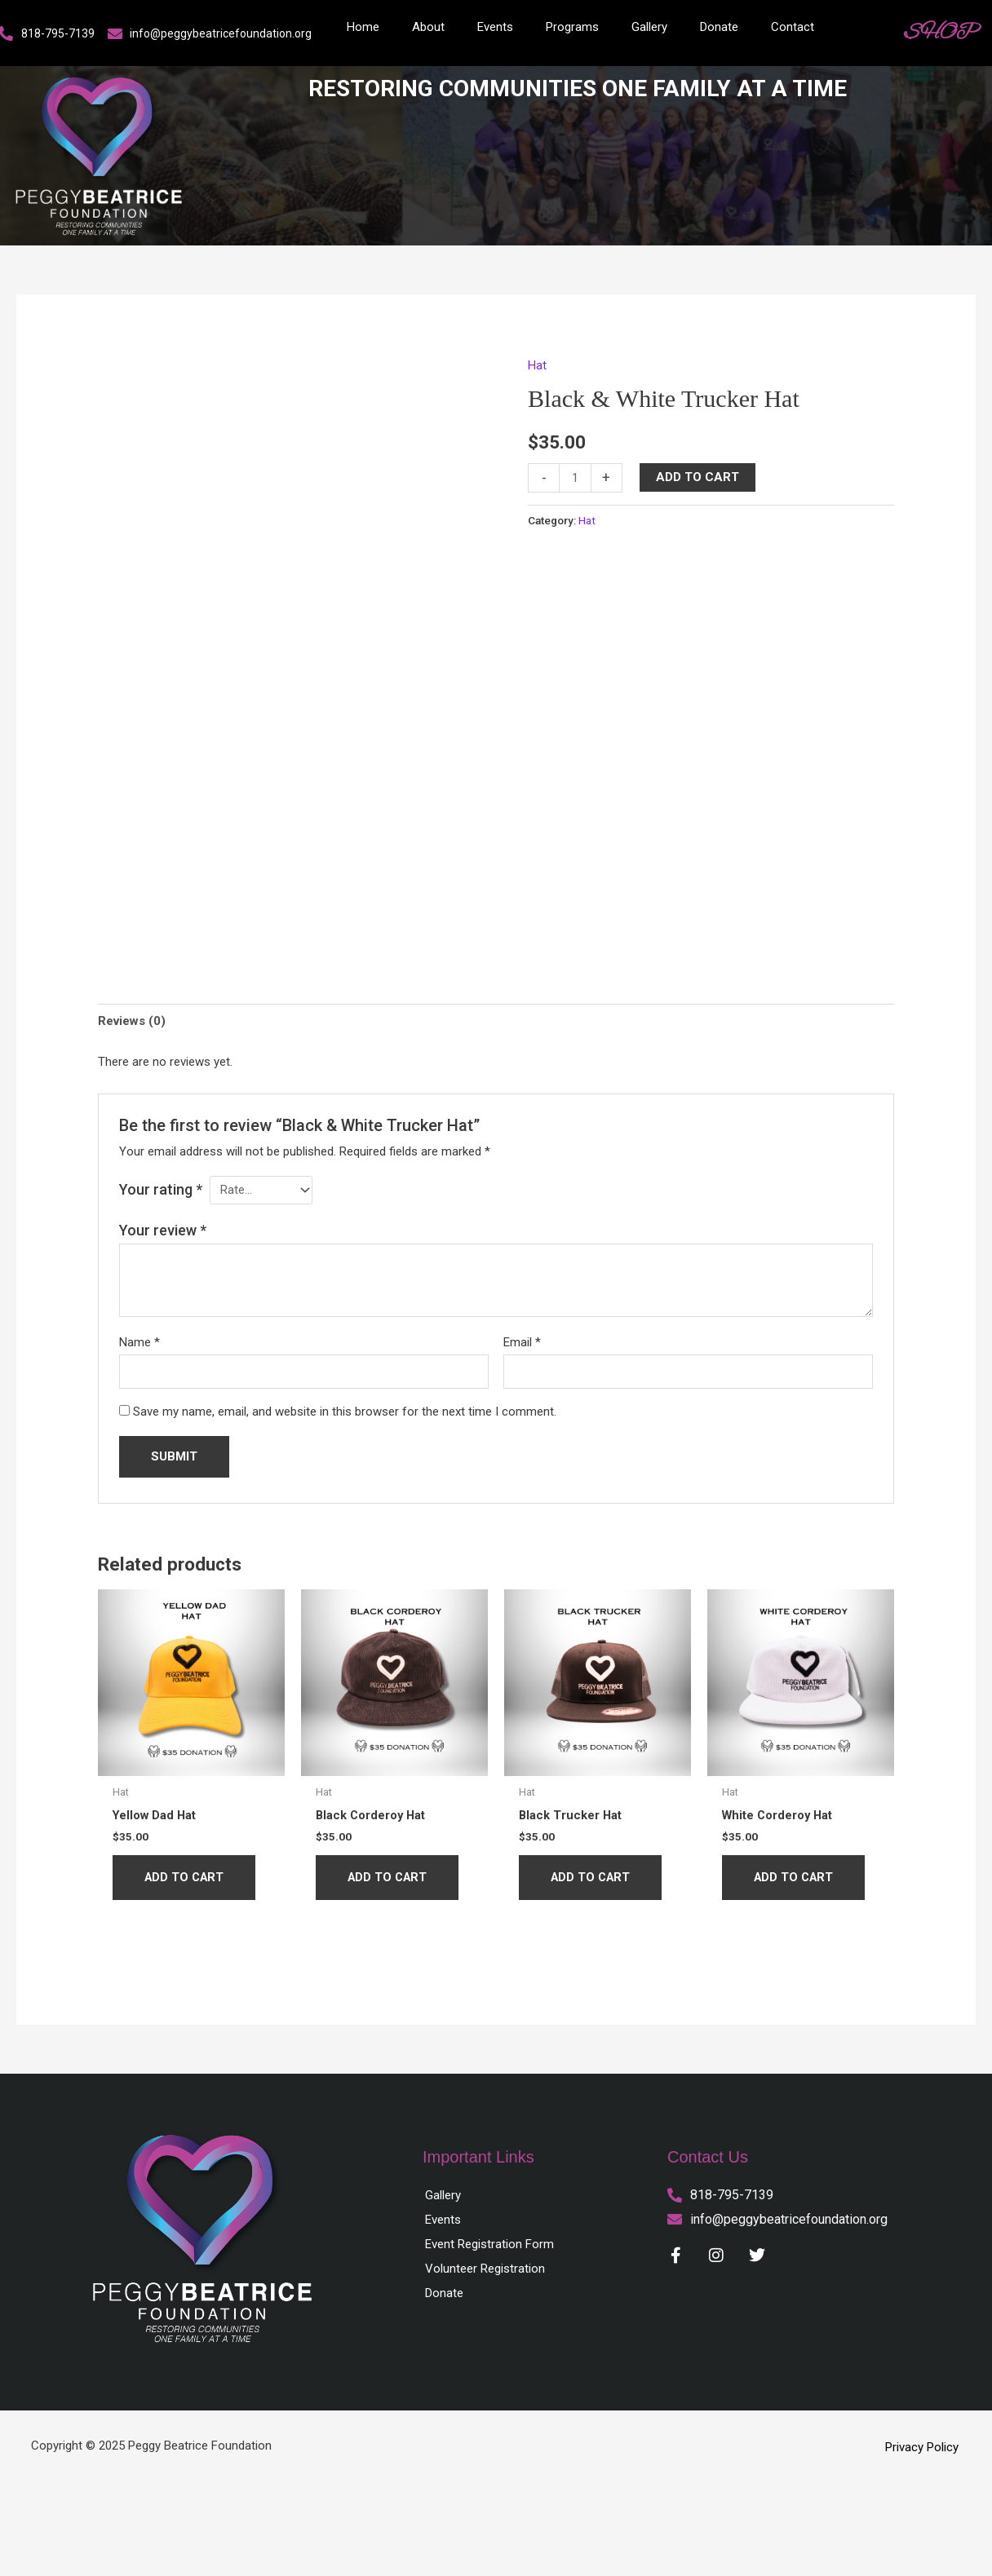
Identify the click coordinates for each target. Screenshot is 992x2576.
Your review (162, 1229)
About (428, 27)
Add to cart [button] (186, 1877)
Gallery (649, 27)
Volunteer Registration (485, 2268)
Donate (719, 27)
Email (522, 1341)
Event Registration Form (489, 2244)
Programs (572, 27)
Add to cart (697, 477)
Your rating (160, 1189)
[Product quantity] (575, 477)
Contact (792, 27)
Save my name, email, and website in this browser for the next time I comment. (344, 1410)
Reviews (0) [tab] (132, 1021)
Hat (537, 365)
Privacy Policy (922, 2447)
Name (139, 1341)
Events (495, 27)
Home (363, 27)
